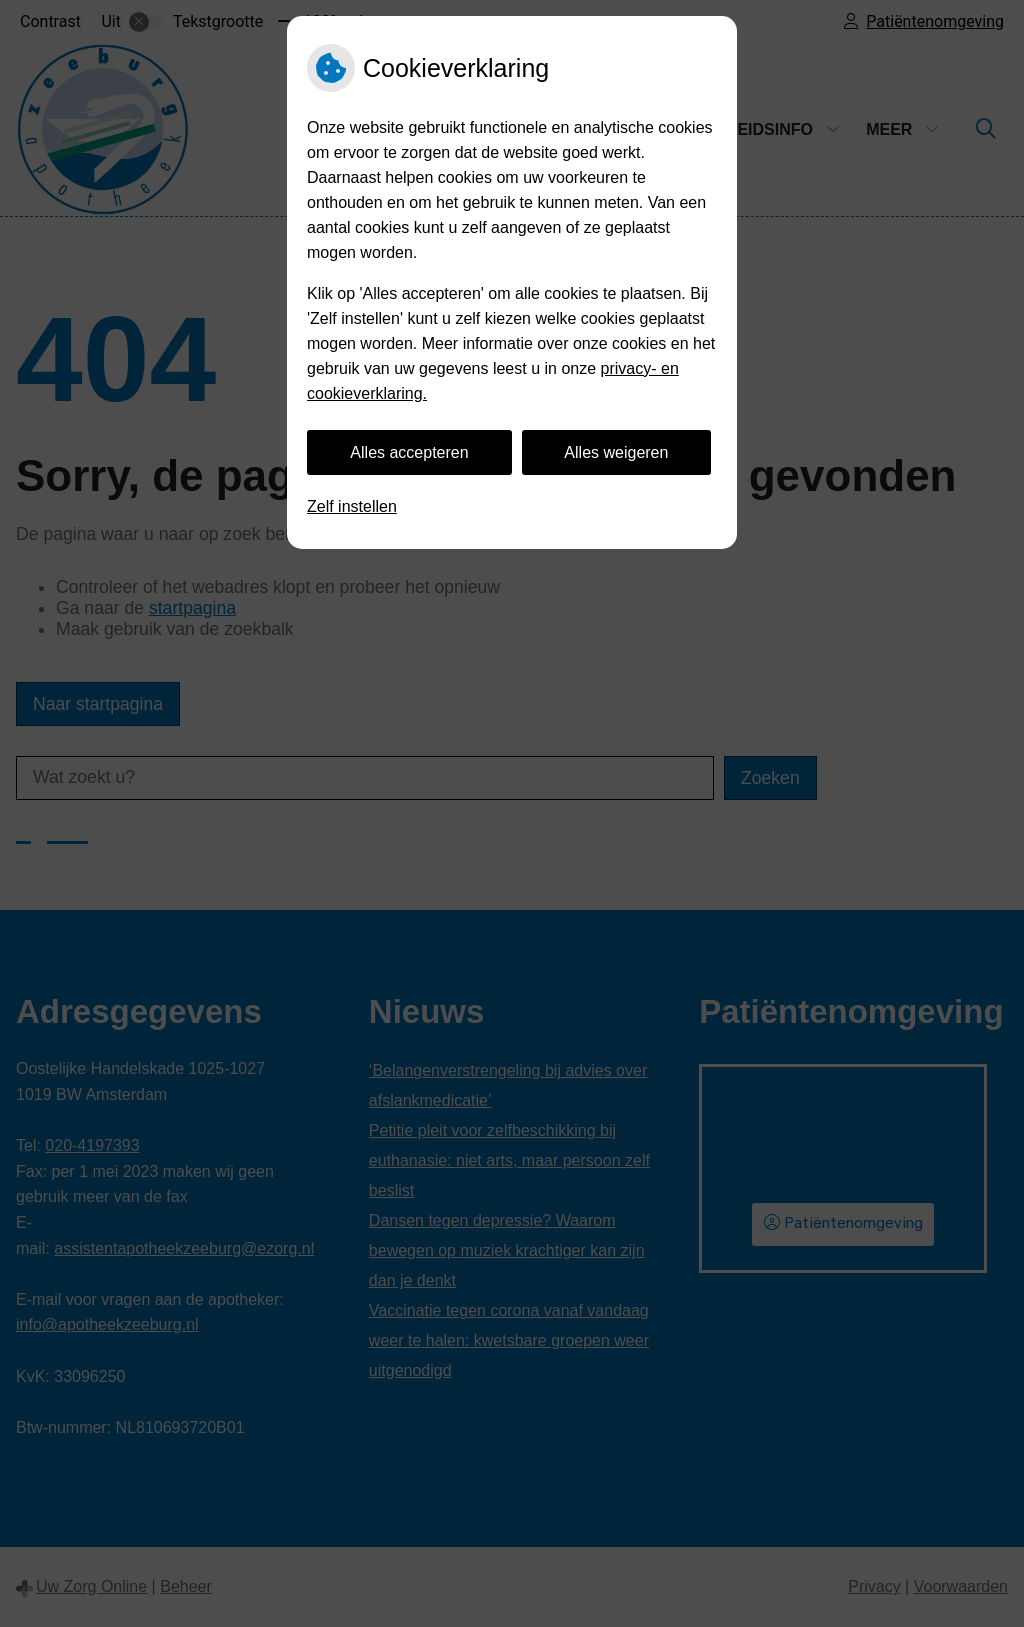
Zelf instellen (352, 506)
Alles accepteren (409, 452)
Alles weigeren (616, 452)
